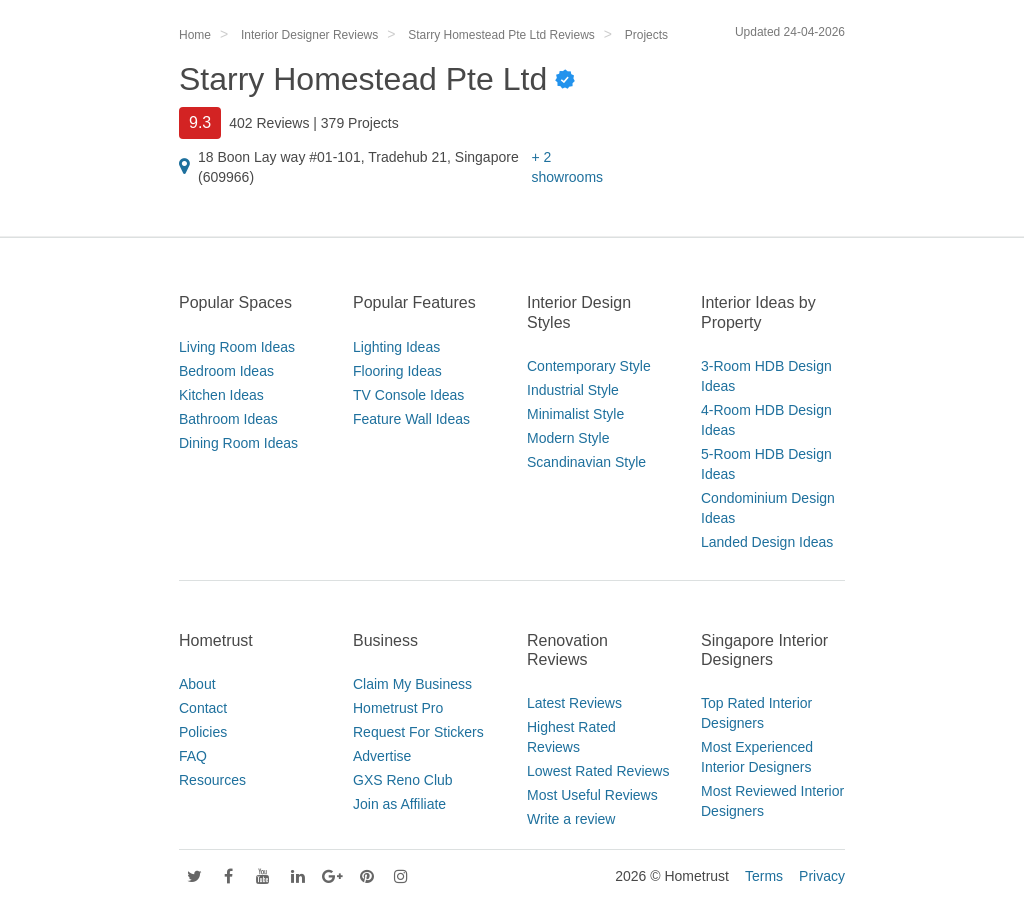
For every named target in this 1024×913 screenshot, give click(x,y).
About (197, 684)
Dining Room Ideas (238, 443)
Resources (212, 780)
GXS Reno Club (403, 780)
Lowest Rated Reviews (598, 771)
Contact (203, 708)
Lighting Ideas (396, 347)
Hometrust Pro (398, 708)
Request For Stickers (418, 732)
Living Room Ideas (237, 347)
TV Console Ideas (408, 395)
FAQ (193, 756)
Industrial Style (573, 390)
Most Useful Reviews (592, 795)
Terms (764, 876)
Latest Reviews (574, 703)
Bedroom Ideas (226, 371)
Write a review (571, 819)
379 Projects (360, 123)
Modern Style (568, 438)
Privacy (822, 876)
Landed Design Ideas (767, 542)
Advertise (382, 756)
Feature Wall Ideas (411, 419)
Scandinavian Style (586, 462)
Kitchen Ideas (221, 395)
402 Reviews (269, 123)
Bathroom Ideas (228, 419)
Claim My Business (412, 684)
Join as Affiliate (399, 804)
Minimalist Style (575, 414)
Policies (203, 732)
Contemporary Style (589, 366)
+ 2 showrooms (567, 167)
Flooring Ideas (397, 371)
